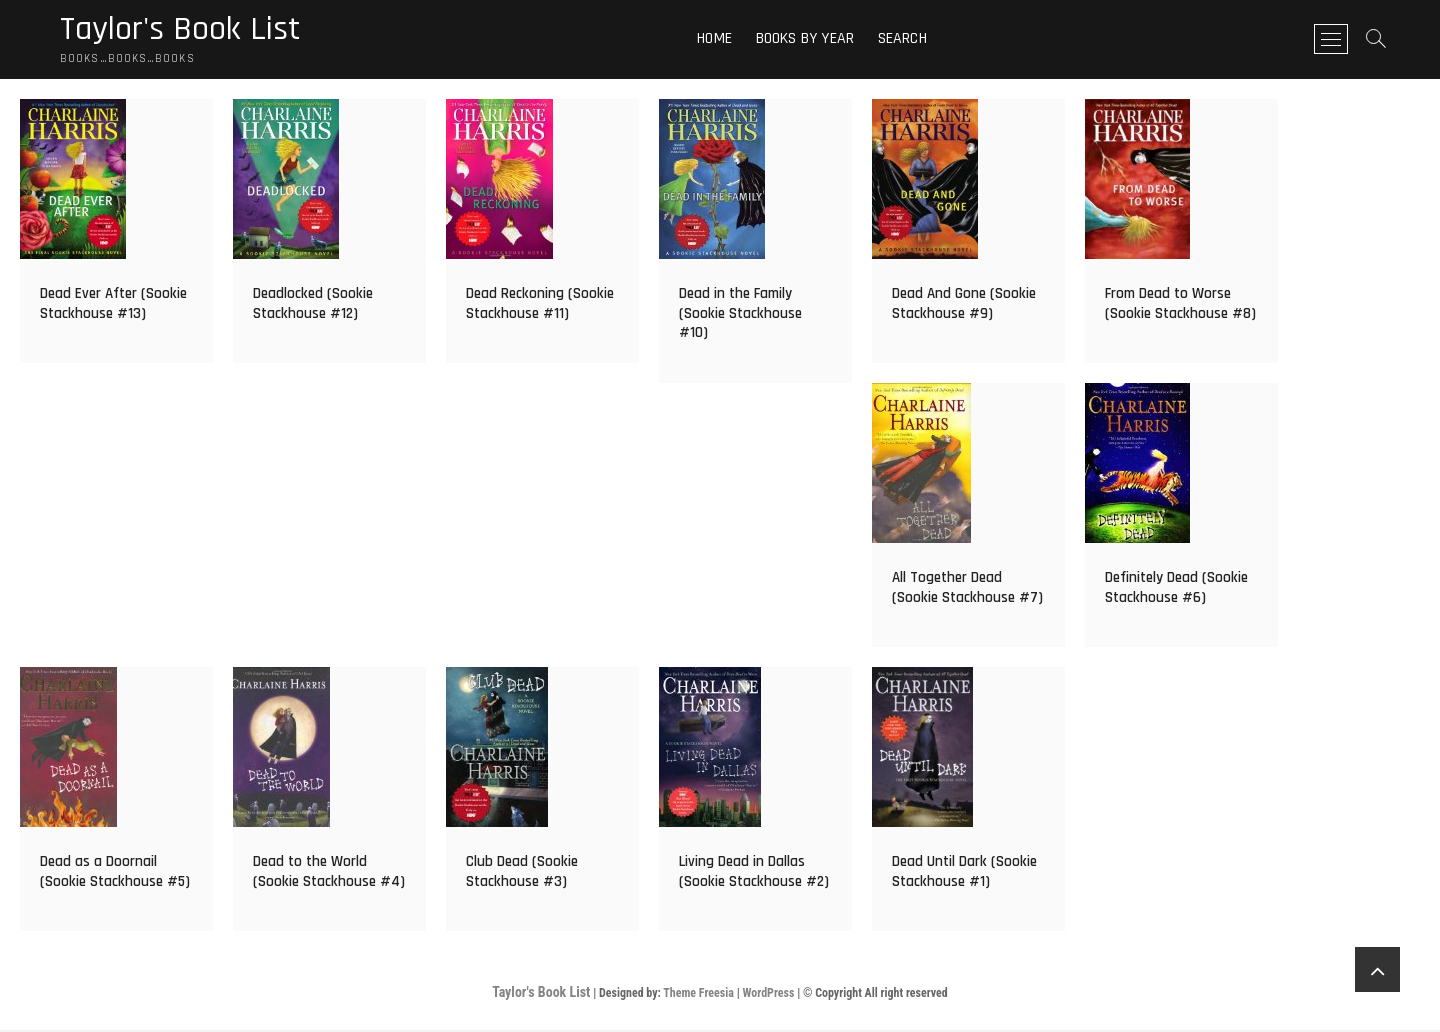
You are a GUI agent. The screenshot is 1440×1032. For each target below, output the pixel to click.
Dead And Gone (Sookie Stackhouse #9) (964, 306)
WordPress (768, 996)
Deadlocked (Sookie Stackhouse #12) (313, 306)
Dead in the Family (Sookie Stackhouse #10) (740, 316)
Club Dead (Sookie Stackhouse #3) (522, 874)
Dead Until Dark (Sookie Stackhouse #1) (964, 874)
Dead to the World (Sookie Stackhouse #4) (329, 874)
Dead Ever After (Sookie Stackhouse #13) (113, 306)
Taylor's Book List (186, 31)
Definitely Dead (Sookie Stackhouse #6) (1176, 590)
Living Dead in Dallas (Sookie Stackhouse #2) (754, 874)
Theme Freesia (698, 996)
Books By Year (811, 39)
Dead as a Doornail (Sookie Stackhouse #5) (115, 874)
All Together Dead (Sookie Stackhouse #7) (967, 590)
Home (721, 39)
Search (908, 39)
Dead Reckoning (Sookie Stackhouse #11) (540, 306)
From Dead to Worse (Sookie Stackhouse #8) (1180, 306)
